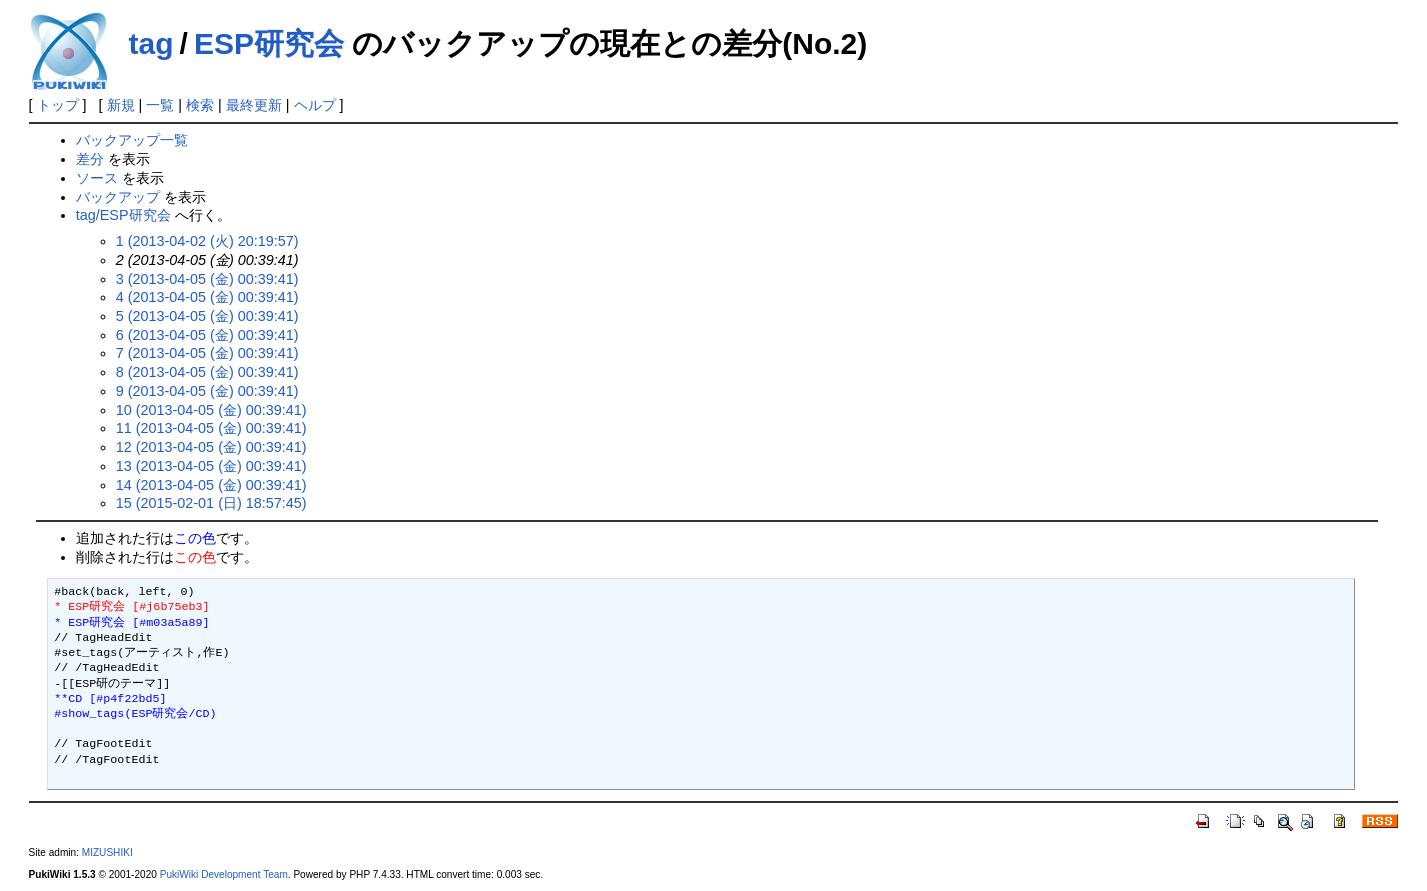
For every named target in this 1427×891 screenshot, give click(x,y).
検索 (200, 105)
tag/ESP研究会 (123, 215)
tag (151, 43)
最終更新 (254, 105)
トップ (58, 105)
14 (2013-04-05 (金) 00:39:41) (211, 485)
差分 (90, 159)
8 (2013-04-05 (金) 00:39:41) (207, 372)
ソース (97, 178)
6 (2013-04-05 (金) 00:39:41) (207, 335)
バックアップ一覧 (132, 140)
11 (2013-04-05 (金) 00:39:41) (211, 428)
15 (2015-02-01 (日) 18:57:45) (211, 503)
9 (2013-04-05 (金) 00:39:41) (207, 391)
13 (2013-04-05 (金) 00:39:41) (211, 466)
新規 (121, 105)
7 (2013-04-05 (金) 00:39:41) (207, 353)
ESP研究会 (269, 43)
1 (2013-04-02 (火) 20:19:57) (207, 241)
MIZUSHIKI (107, 852)
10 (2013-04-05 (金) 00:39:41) (211, 410)
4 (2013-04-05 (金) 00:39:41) (207, 297)
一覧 (160, 105)
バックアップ (118, 197)
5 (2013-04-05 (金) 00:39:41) (207, 316)
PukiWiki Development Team (224, 874)
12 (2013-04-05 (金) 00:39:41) (211, 447)
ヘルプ (315, 105)
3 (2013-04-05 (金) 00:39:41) (207, 279)
